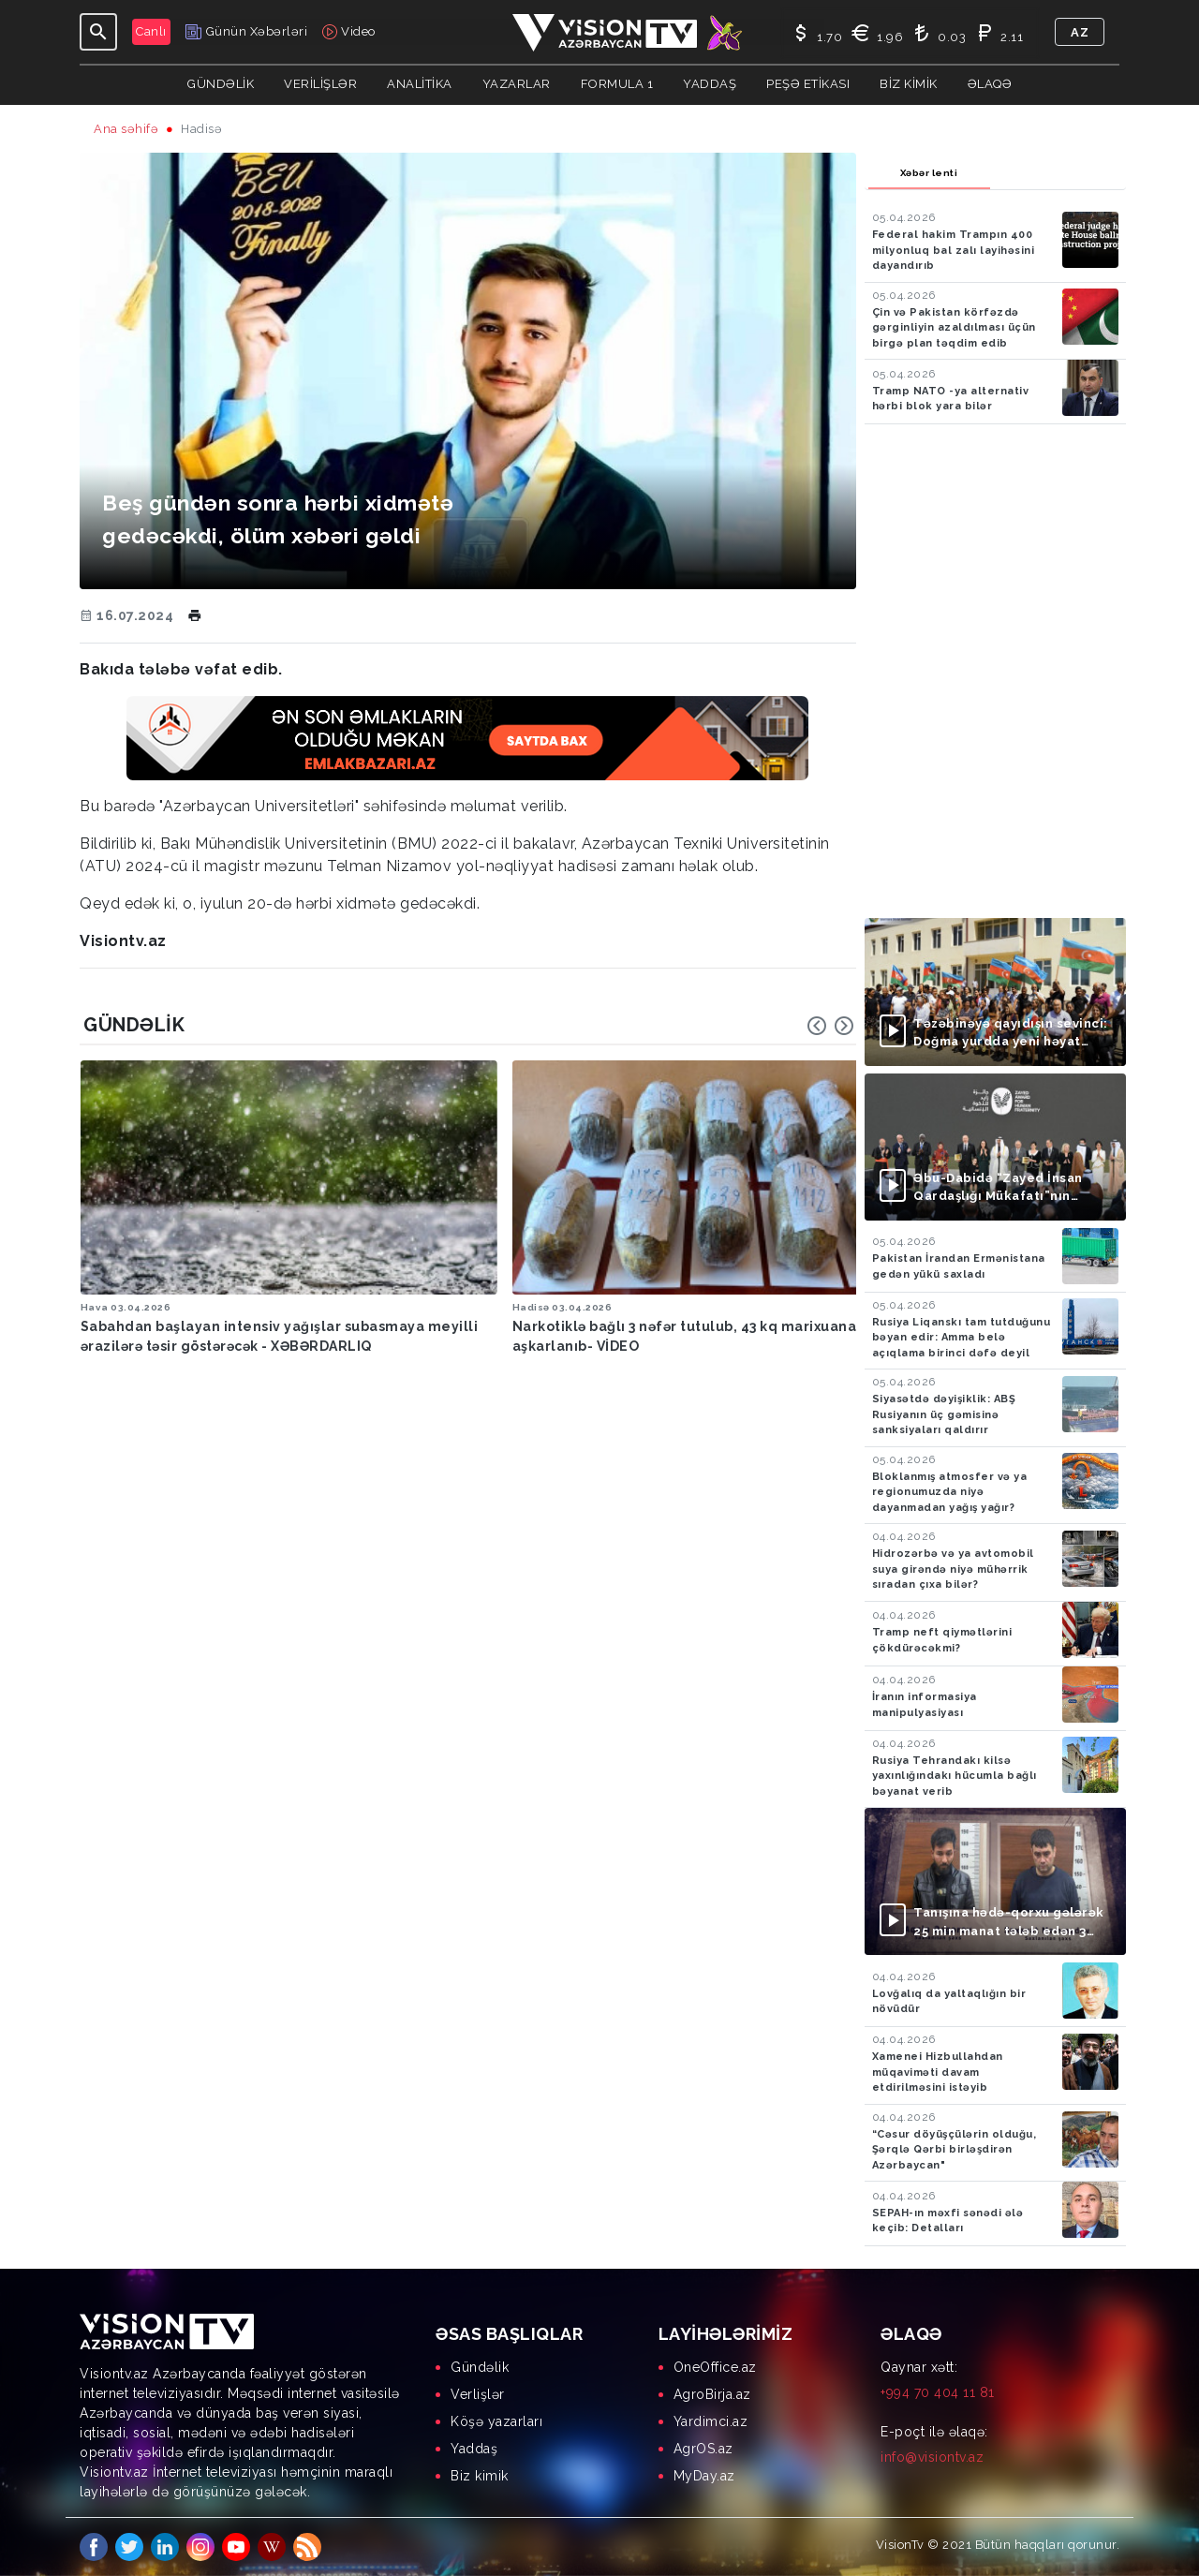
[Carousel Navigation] (831, 1026)
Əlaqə (990, 84)
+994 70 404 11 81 (938, 2392)
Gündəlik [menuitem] (480, 2367)
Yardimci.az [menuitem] (711, 2421)
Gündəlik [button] (220, 84)
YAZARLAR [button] (516, 84)
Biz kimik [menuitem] (480, 2475)
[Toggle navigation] (98, 32)
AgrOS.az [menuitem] (703, 2448)
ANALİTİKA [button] (419, 84)
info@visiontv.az (932, 2457)
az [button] (1079, 32)
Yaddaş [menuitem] (474, 2448)
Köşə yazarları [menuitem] (496, 2421)
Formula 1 (617, 84)
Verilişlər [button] (320, 84)
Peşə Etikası (808, 84)
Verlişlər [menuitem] (478, 2394)
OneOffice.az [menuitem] (715, 2367)
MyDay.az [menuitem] (704, 2475)
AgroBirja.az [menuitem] (712, 2394)
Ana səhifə (126, 129)
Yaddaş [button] (709, 84)
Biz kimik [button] (909, 84)
